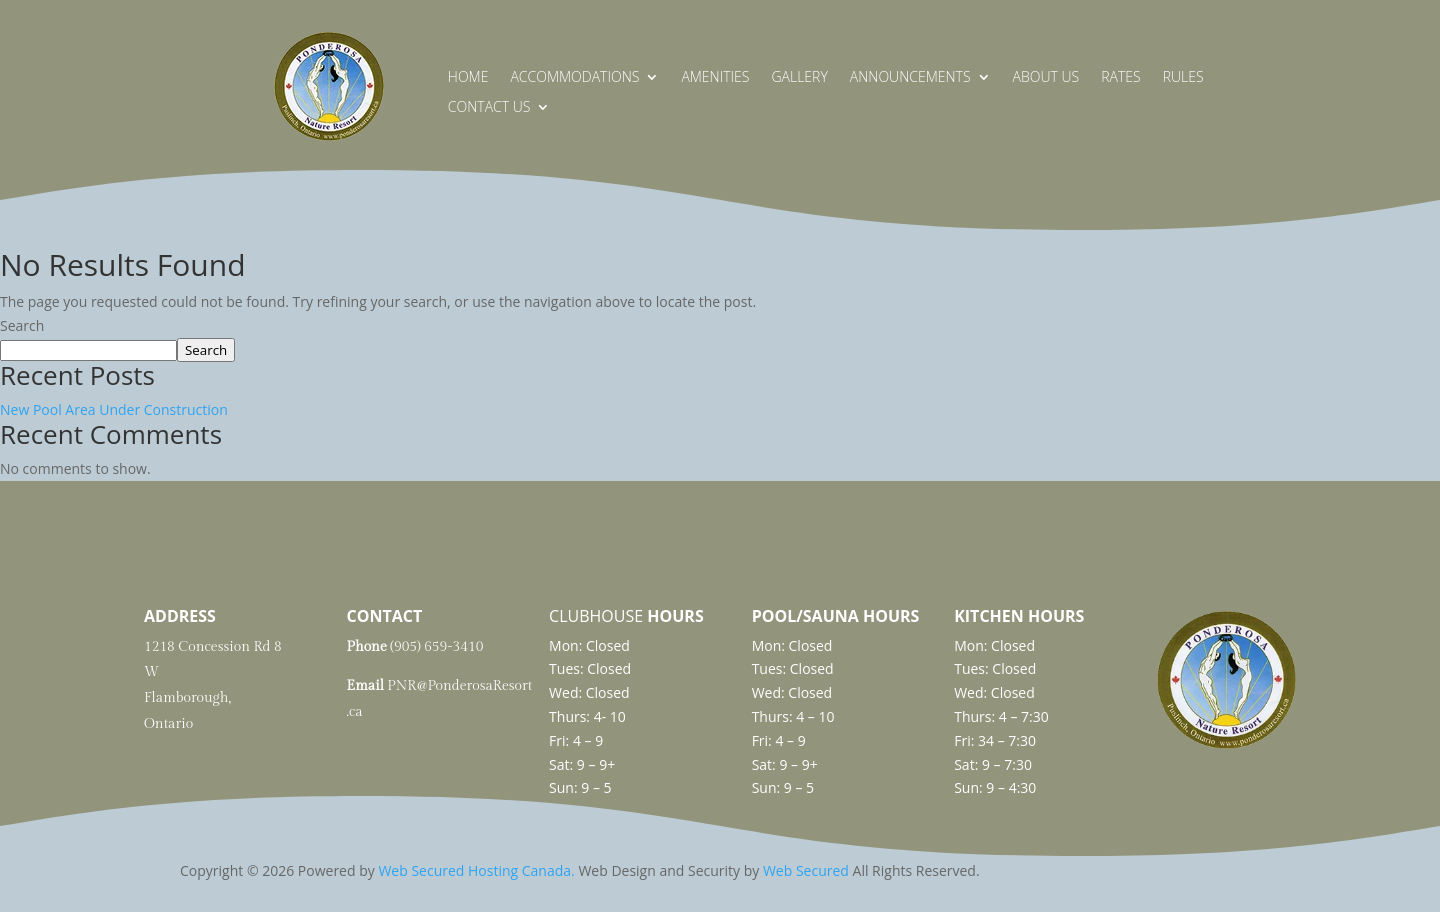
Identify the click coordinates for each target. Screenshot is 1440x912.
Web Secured (806, 870)
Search (22, 325)
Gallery (799, 78)
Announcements (910, 78)
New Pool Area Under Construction (114, 409)
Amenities (715, 78)
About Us (1046, 78)
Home (468, 78)
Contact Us (489, 108)
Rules (1183, 78)
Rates (1120, 78)
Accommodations (574, 78)
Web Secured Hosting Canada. (476, 870)
